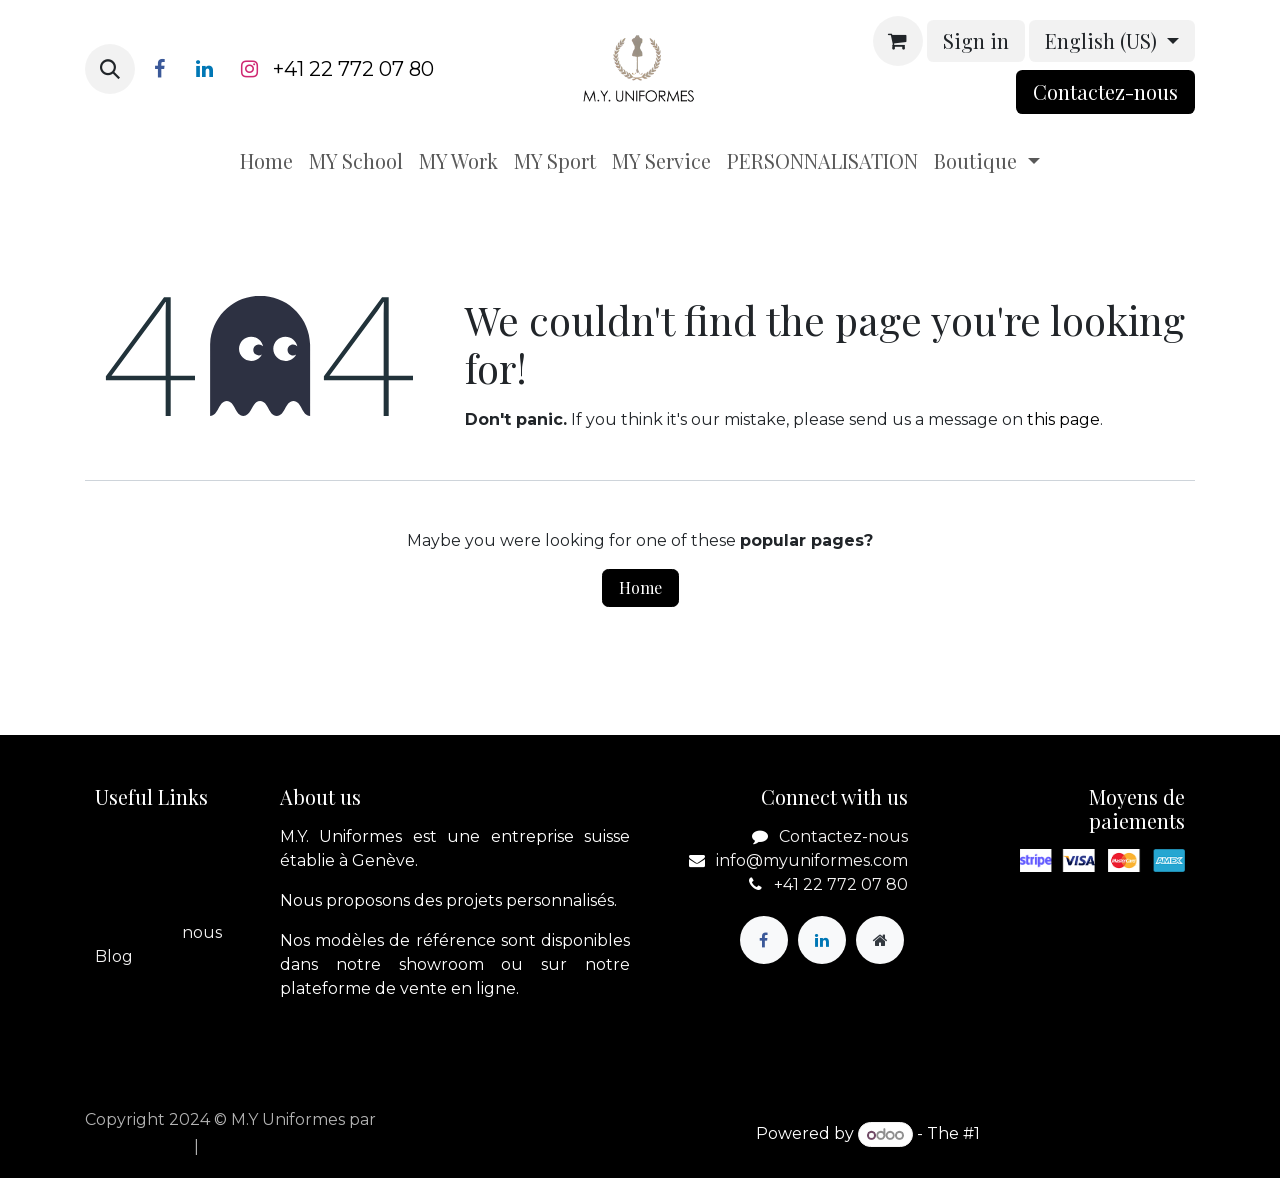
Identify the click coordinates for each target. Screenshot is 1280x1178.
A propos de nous (165, 860)
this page (1063, 419)
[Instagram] (249, 69)
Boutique (133, 884)
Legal (117, 908)
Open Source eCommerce (1089, 1134)
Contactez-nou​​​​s (1105, 91)
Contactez (136, 932)
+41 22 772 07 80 (353, 69)
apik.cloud (421, 1119)
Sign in (976, 40)
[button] (110, 69)
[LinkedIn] (204, 69)
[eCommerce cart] (898, 41)
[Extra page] (880, 940)
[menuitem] (266, 161)
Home (640, 587)
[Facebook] (159, 69)
